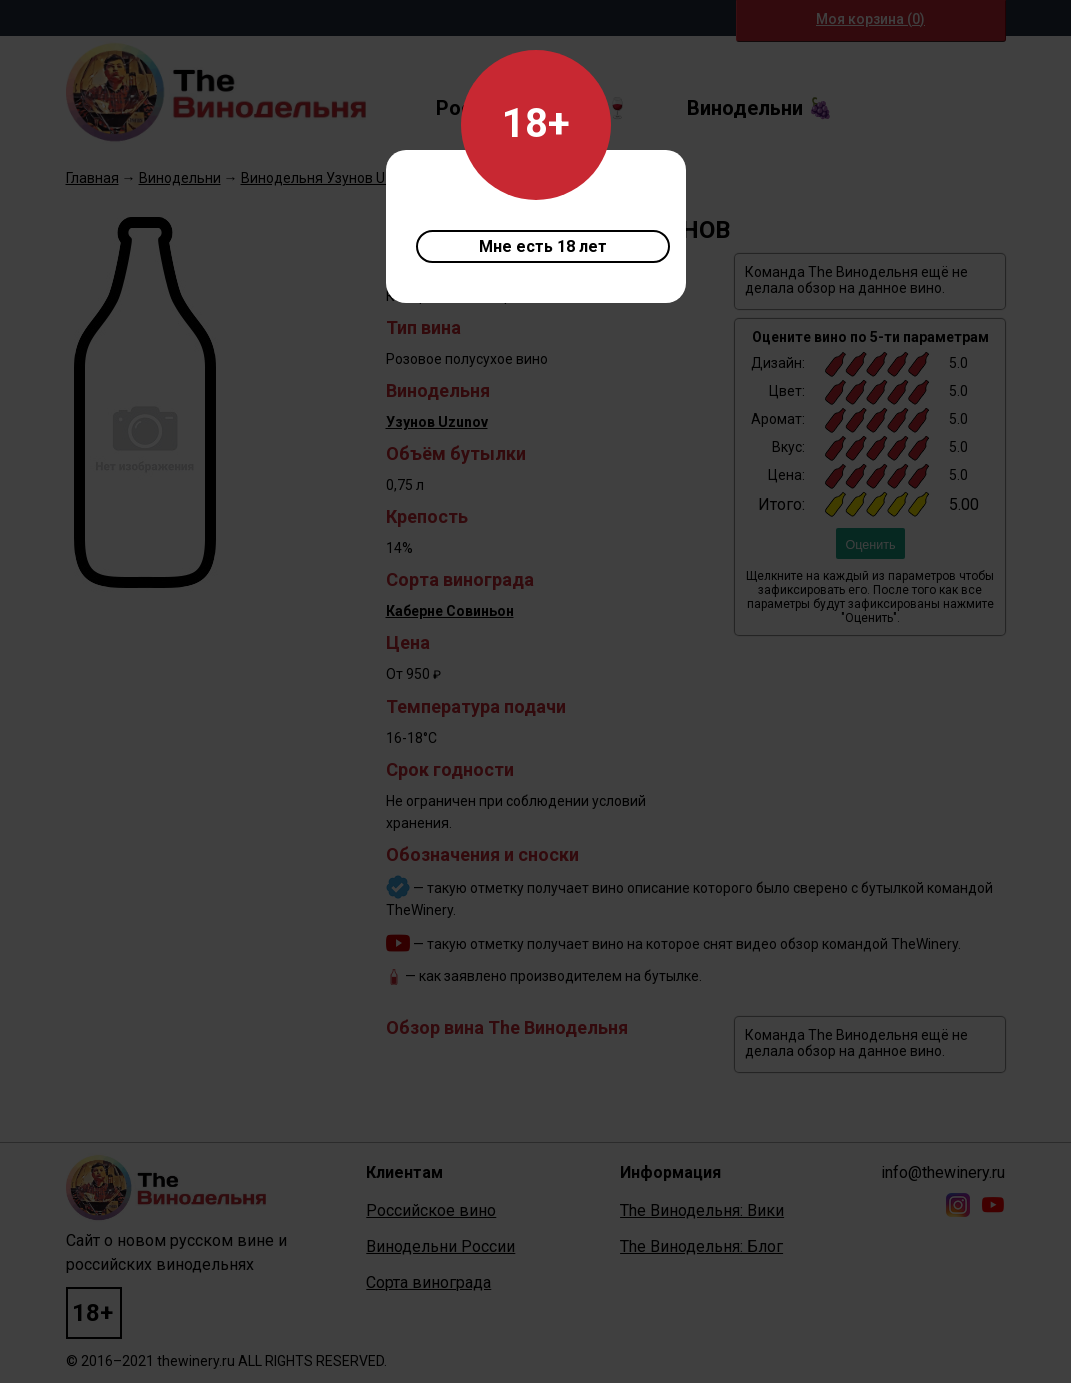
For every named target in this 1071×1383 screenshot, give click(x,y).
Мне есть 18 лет (543, 246)
